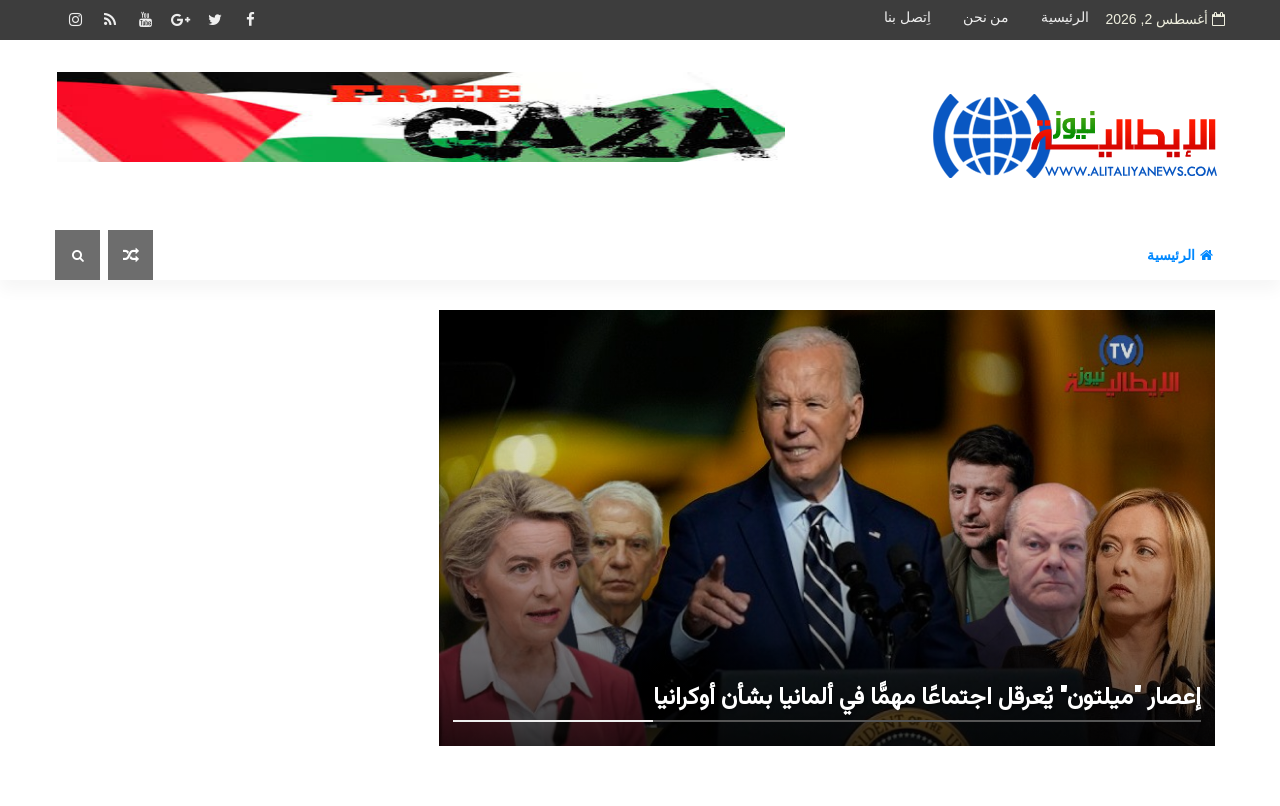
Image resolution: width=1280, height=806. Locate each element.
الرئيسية (1065, 17)
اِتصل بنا (907, 17)
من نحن (986, 17)
